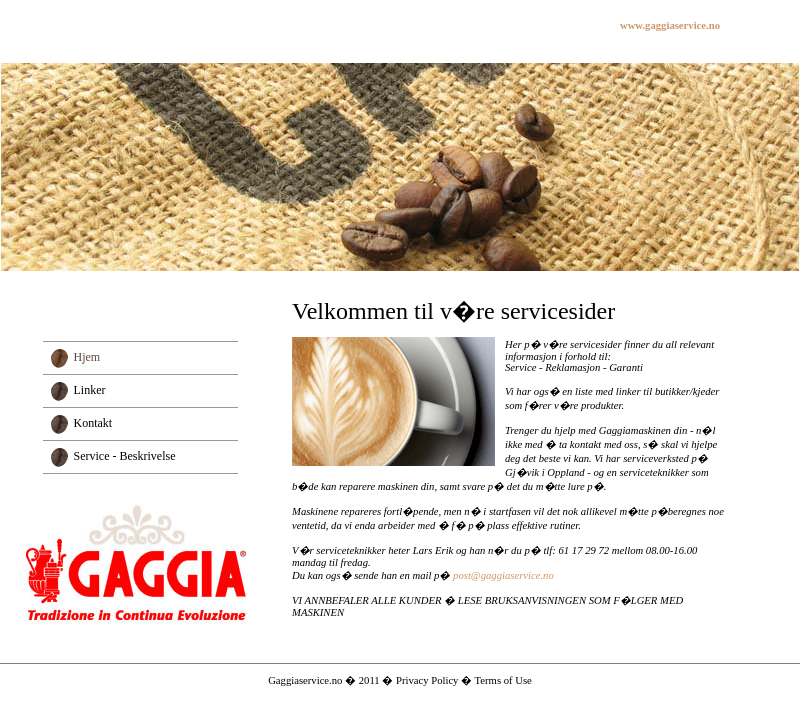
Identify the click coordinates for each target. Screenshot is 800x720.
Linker (90, 390)
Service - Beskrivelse (125, 456)
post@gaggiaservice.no (503, 575)
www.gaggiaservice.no (670, 25)
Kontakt (93, 423)
